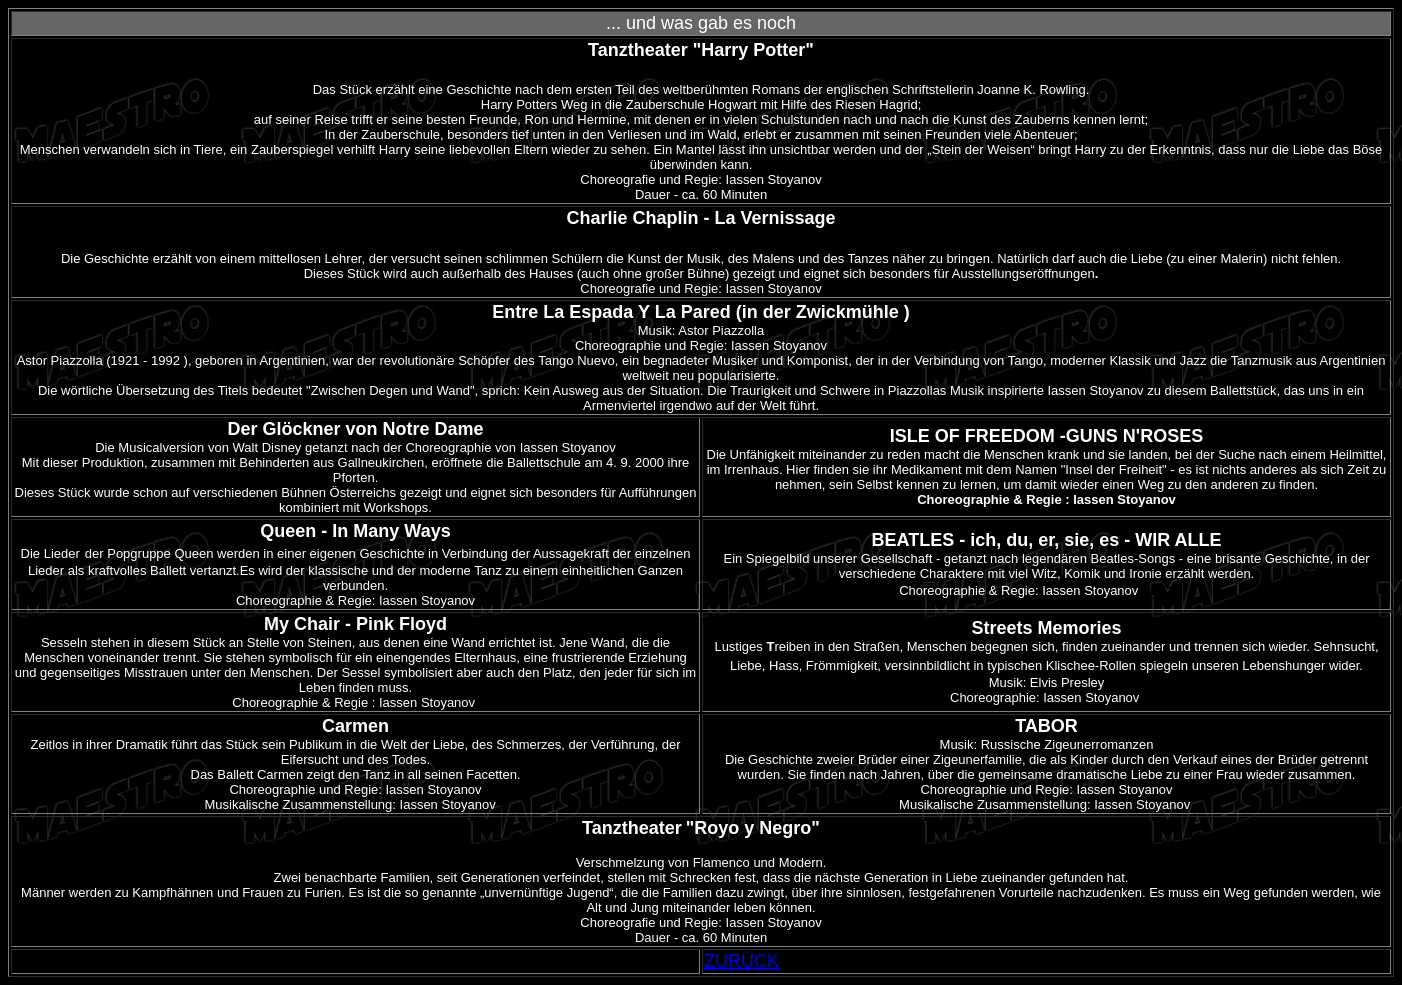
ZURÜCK (741, 961)
